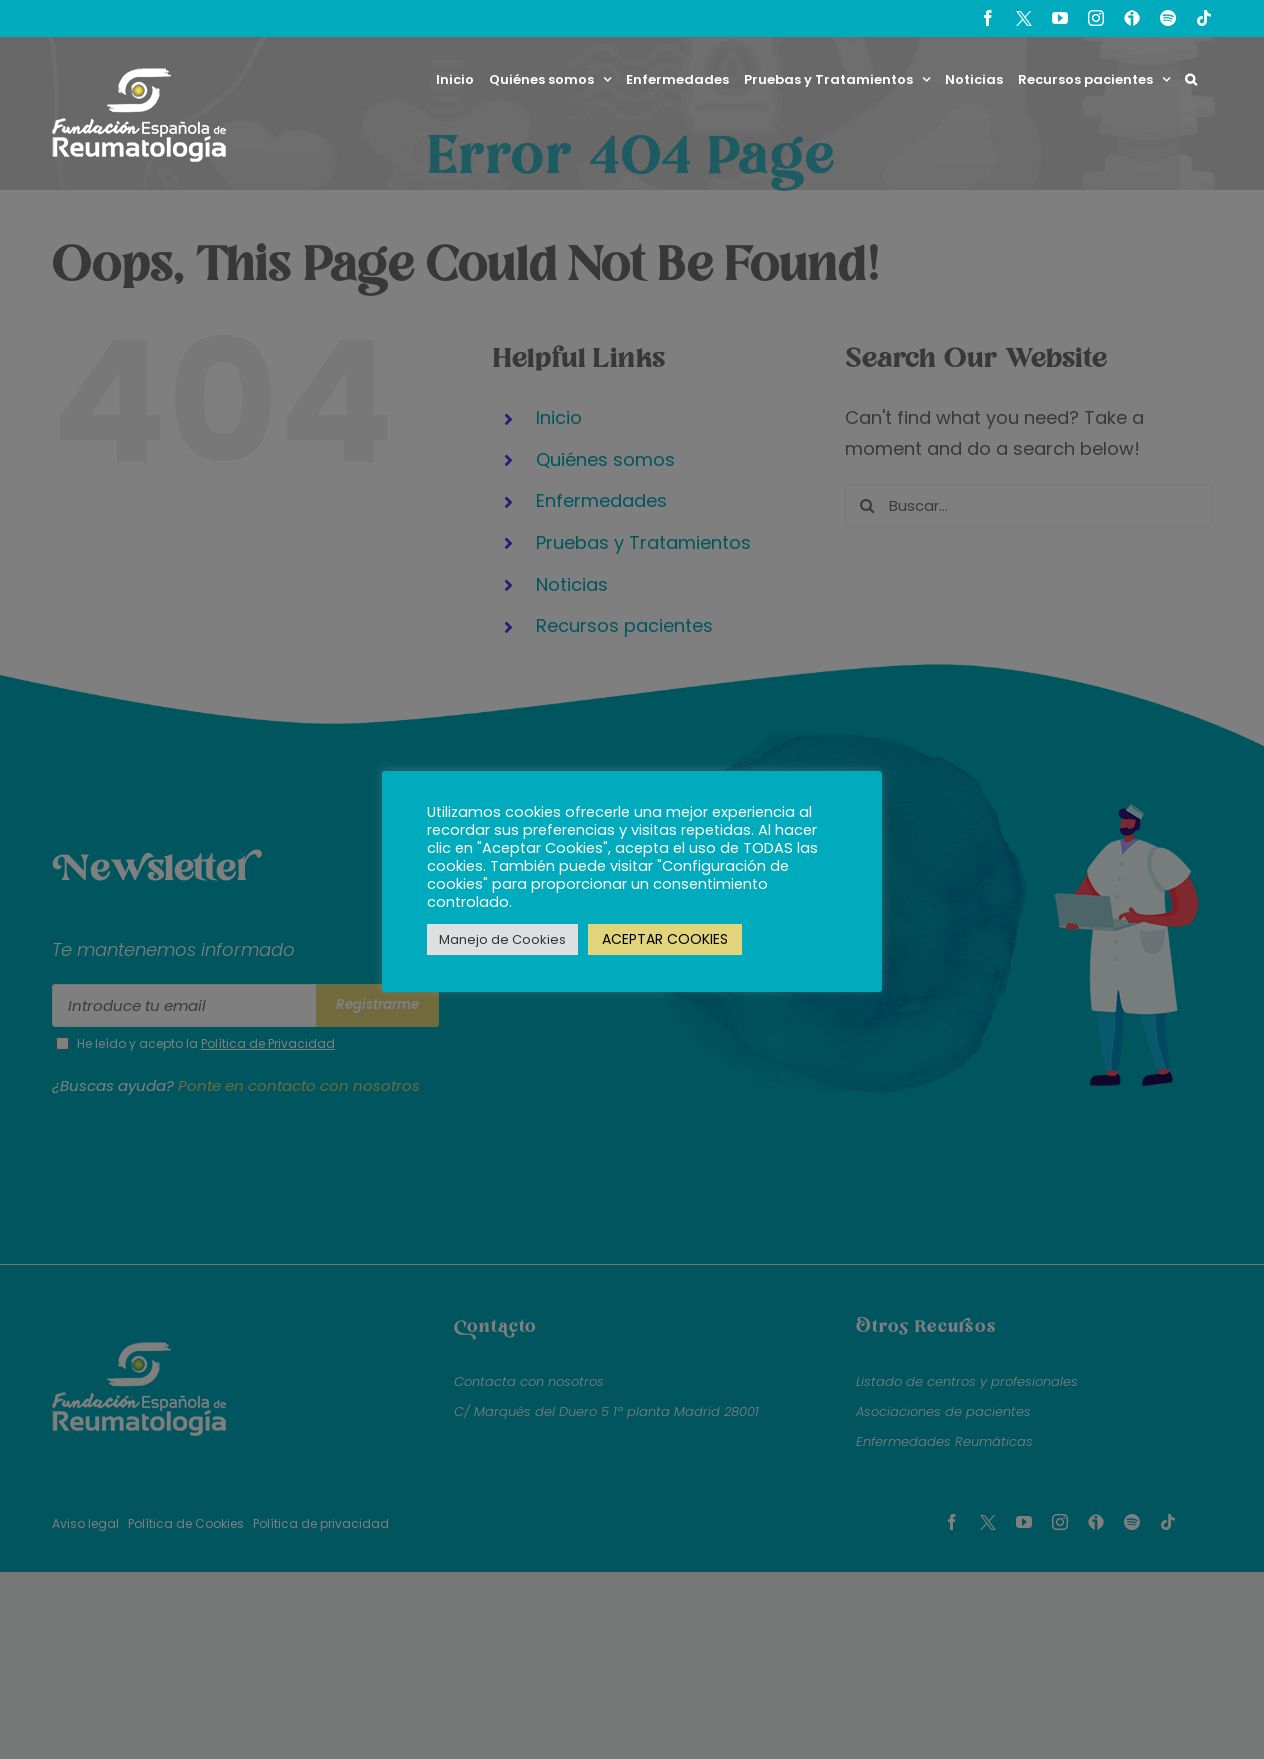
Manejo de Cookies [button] (502, 939)
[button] (1191, 79)
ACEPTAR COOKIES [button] (665, 939)
